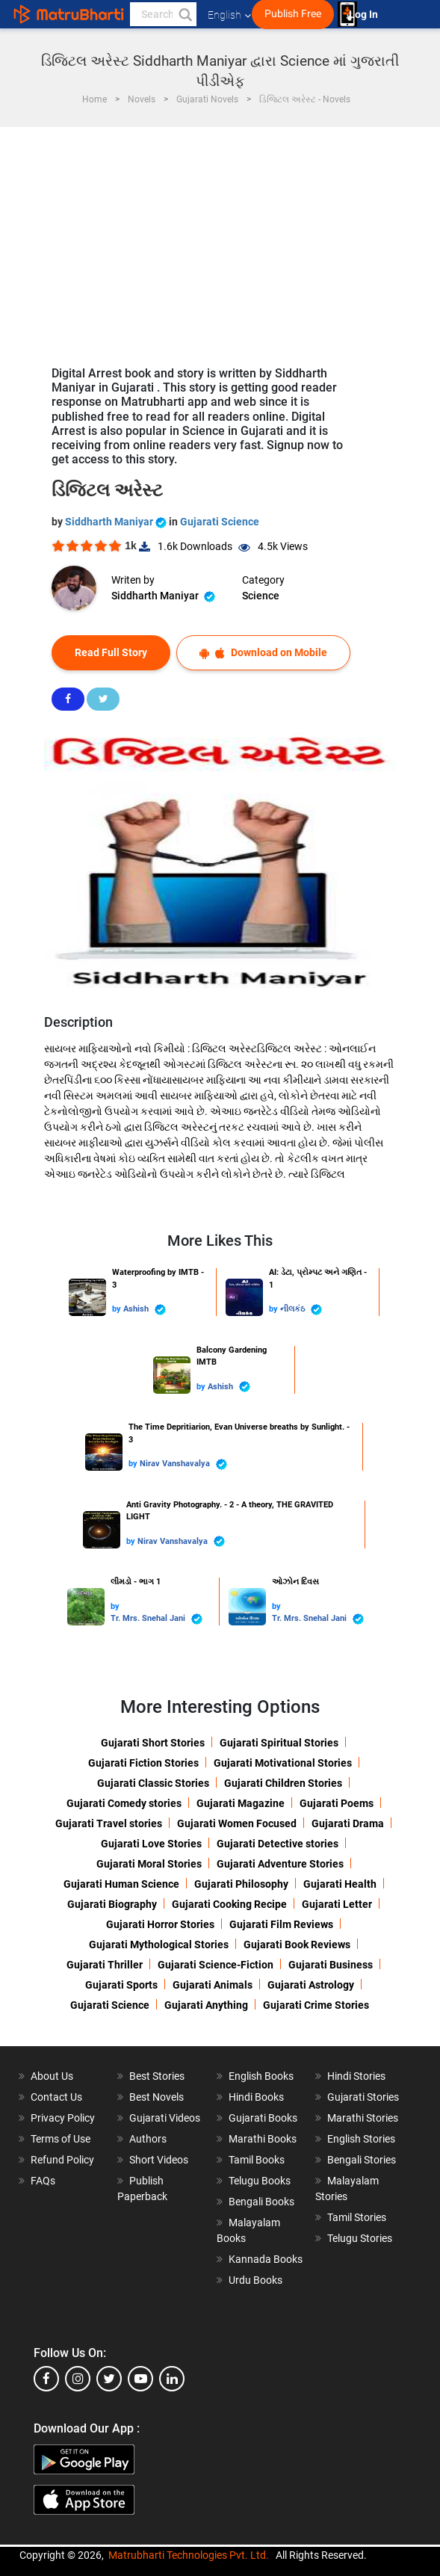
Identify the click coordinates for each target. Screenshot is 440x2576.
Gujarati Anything (206, 2005)
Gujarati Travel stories (108, 1823)
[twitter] (109, 2378)
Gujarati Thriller (104, 1965)
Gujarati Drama (348, 1823)
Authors (148, 2139)
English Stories (361, 2139)
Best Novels (156, 2097)
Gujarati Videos (164, 2118)
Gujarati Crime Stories (316, 2005)
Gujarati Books (263, 2118)
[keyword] (163, 14)
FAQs (43, 2181)
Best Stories (157, 2076)
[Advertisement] (220, 239)
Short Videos (158, 2160)
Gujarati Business (330, 1965)
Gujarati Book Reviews (297, 1944)
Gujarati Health (340, 1884)
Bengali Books (261, 2202)
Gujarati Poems (337, 1803)
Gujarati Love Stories (151, 1844)
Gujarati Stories (363, 2097)
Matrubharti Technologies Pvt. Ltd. (188, 2555)
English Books (261, 2076)
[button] (184, 14)
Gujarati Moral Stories (149, 1864)
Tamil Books (257, 2160)
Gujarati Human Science (121, 1884)
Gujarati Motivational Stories (283, 1763)
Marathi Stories (362, 2118)
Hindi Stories (356, 2076)
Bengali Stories (361, 2160)
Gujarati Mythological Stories (159, 1944)
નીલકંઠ (301, 1309)
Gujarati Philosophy (241, 1884)
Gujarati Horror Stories (160, 1924)
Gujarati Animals (212, 1985)
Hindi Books (256, 2097)
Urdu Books (255, 2280)
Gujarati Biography (112, 1904)
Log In (364, 14)
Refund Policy (62, 2160)
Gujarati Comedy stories (124, 1803)
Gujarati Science (219, 522)
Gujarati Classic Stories (153, 1783)
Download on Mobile (263, 652)
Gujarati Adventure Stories (280, 1864)
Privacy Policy (63, 2118)
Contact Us (56, 2097)
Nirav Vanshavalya (183, 1464)
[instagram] (77, 2378)
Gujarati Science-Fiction (215, 1965)
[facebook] (46, 2378)
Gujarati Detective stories (277, 1844)
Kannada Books (266, 2259)
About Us (52, 2076)
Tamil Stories (356, 2217)
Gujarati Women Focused (237, 1823)
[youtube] (140, 2378)
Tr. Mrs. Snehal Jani (156, 1619)
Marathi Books (263, 2139)
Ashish (144, 1309)
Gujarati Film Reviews (281, 1924)
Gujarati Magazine (240, 1803)
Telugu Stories (359, 2238)
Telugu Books (260, 2181)
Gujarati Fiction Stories (143, 1763)
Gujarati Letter (337, 1904)
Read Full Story (111, 652)
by (117, 1309)
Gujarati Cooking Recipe (229, 1904)
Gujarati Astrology (310, 1985)
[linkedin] (172, 2378)
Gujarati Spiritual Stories (279, 1743)
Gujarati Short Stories (153, 1743)
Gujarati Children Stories (283, 1783)
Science (260, 596)
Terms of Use (60, 2139)
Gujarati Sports (121, 1985)
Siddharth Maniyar (117, 522)
